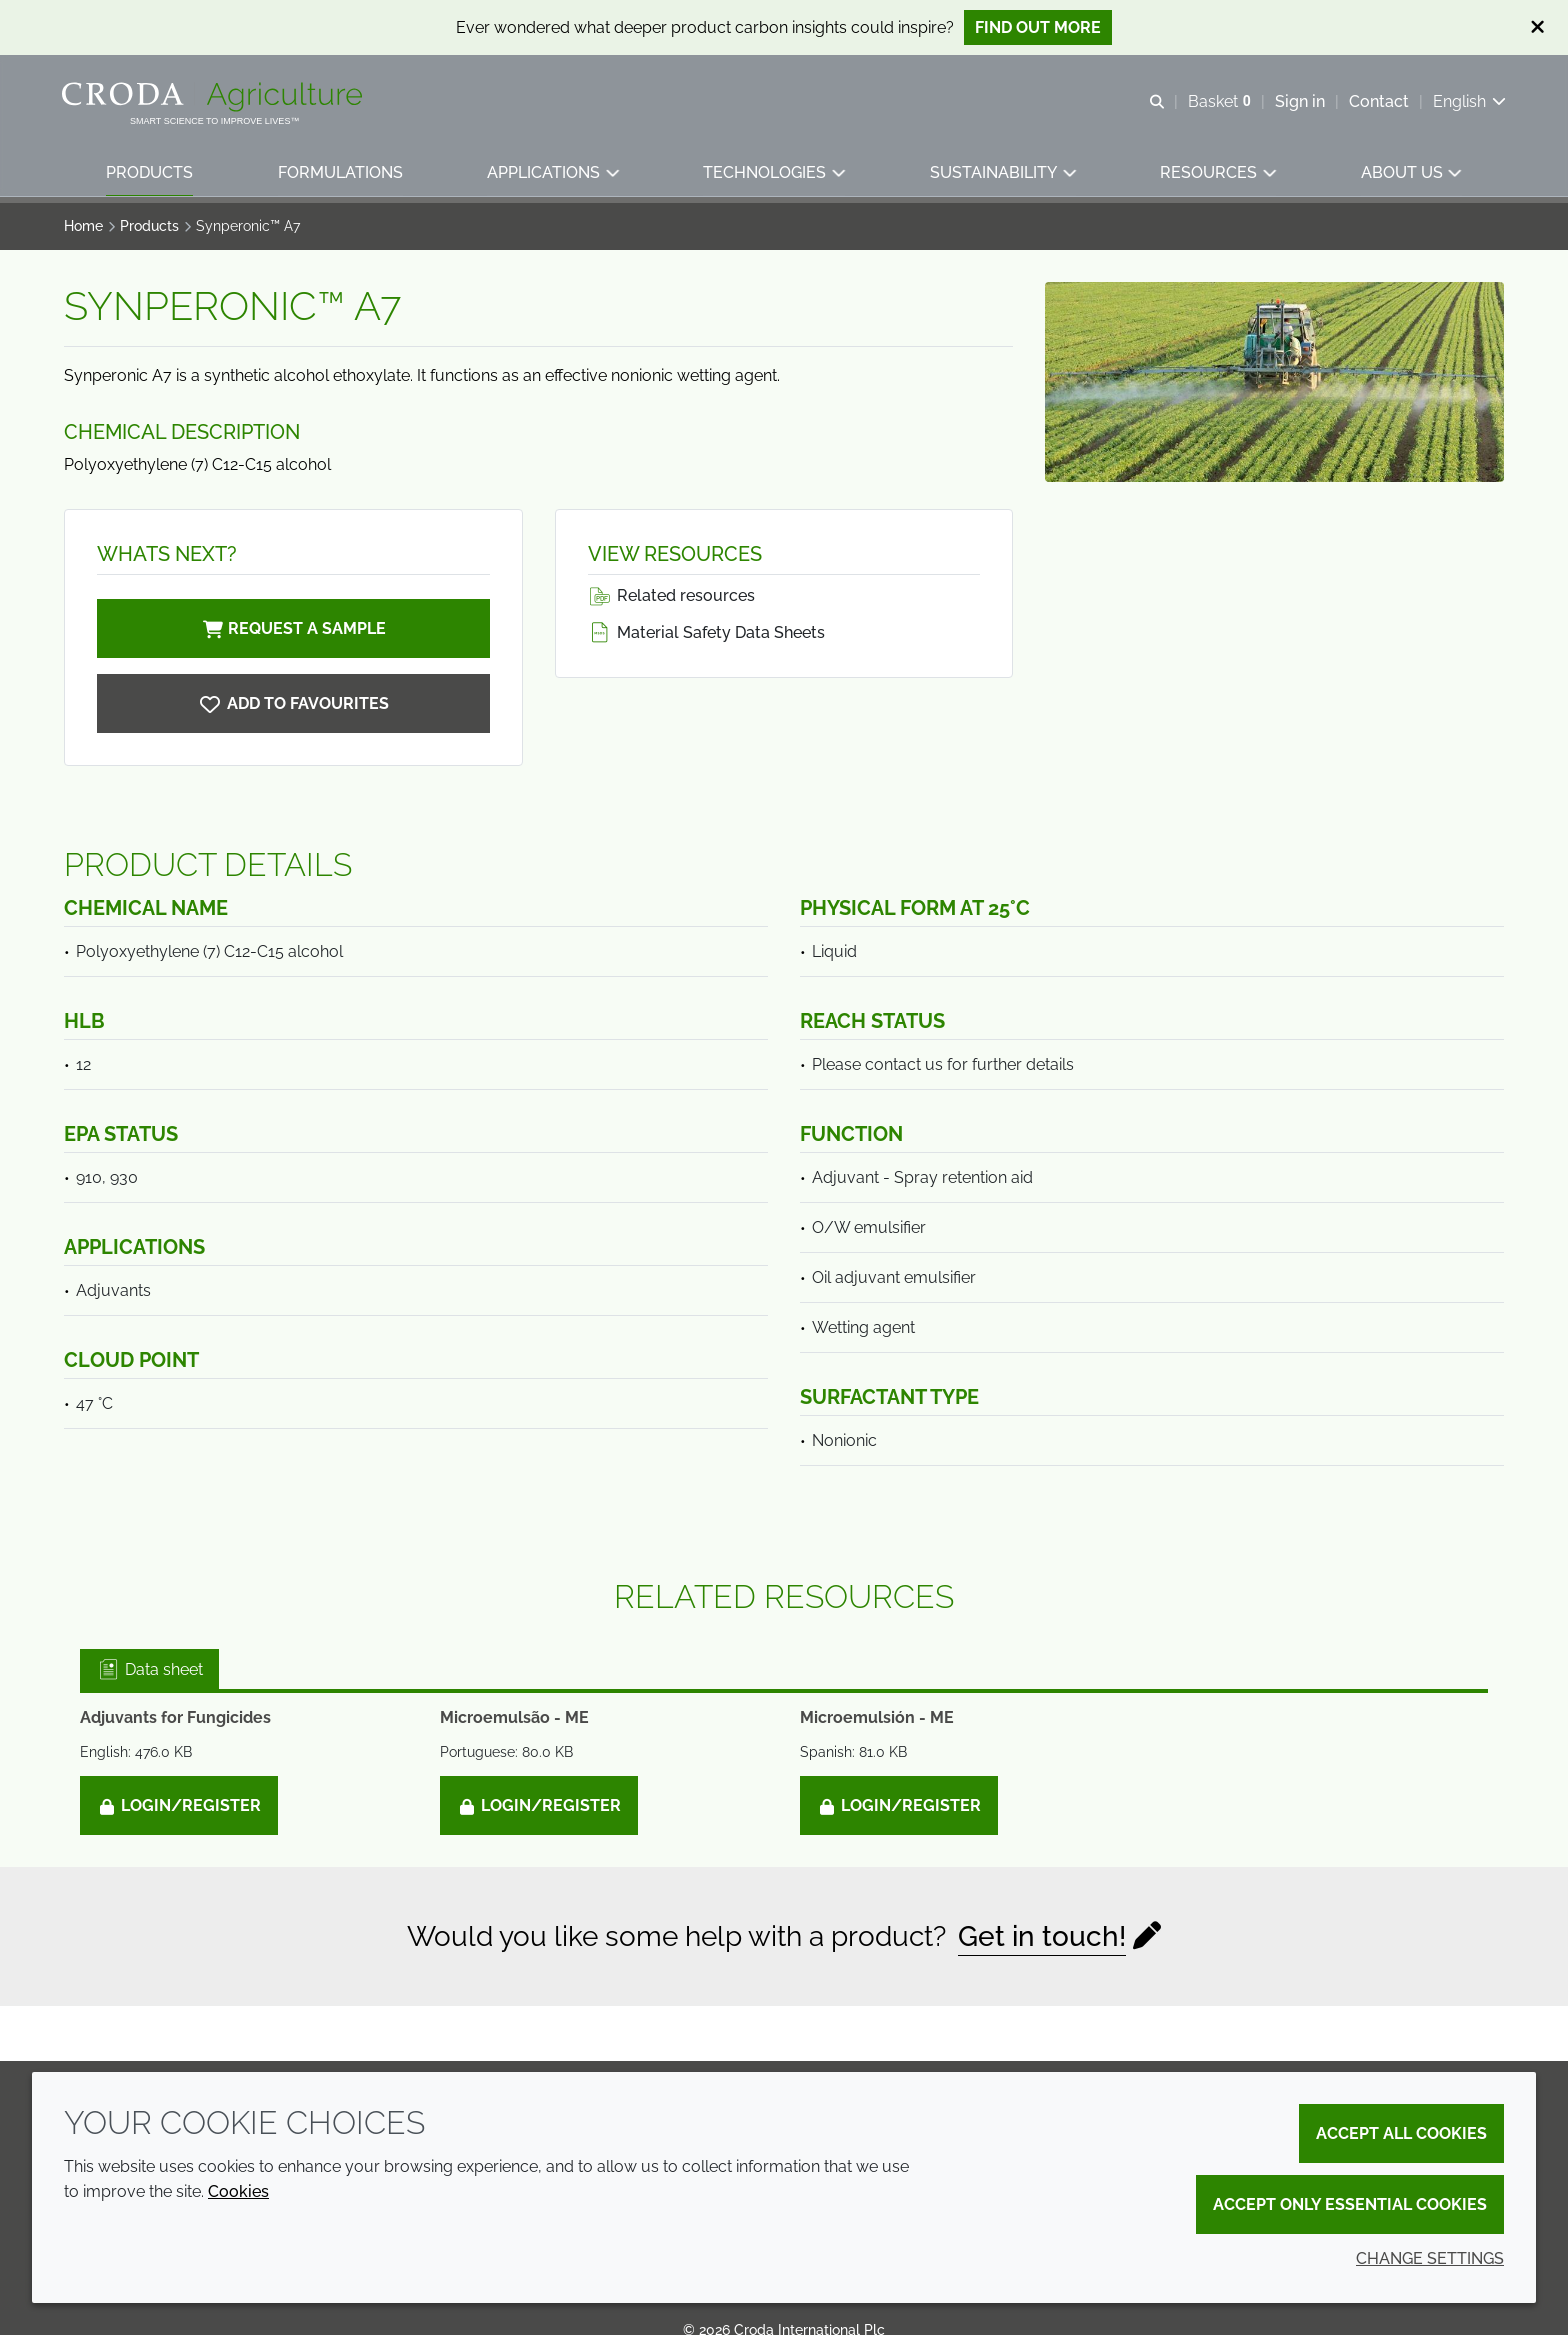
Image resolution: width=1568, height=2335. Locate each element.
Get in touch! (1042, 1936)
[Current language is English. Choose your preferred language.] (1467, 102)
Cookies (238, 2191)
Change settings (1430, 2258)
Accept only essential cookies (1350, 2204)
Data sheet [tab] (149, 1669)
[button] (150, 175)
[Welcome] (216, 98)
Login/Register (179, 1805)
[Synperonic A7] (293, 703)
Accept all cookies (1401, 2133)
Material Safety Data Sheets (706, 632)
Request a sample (293, 628)
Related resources (671, 595)
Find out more (1038, 27)
